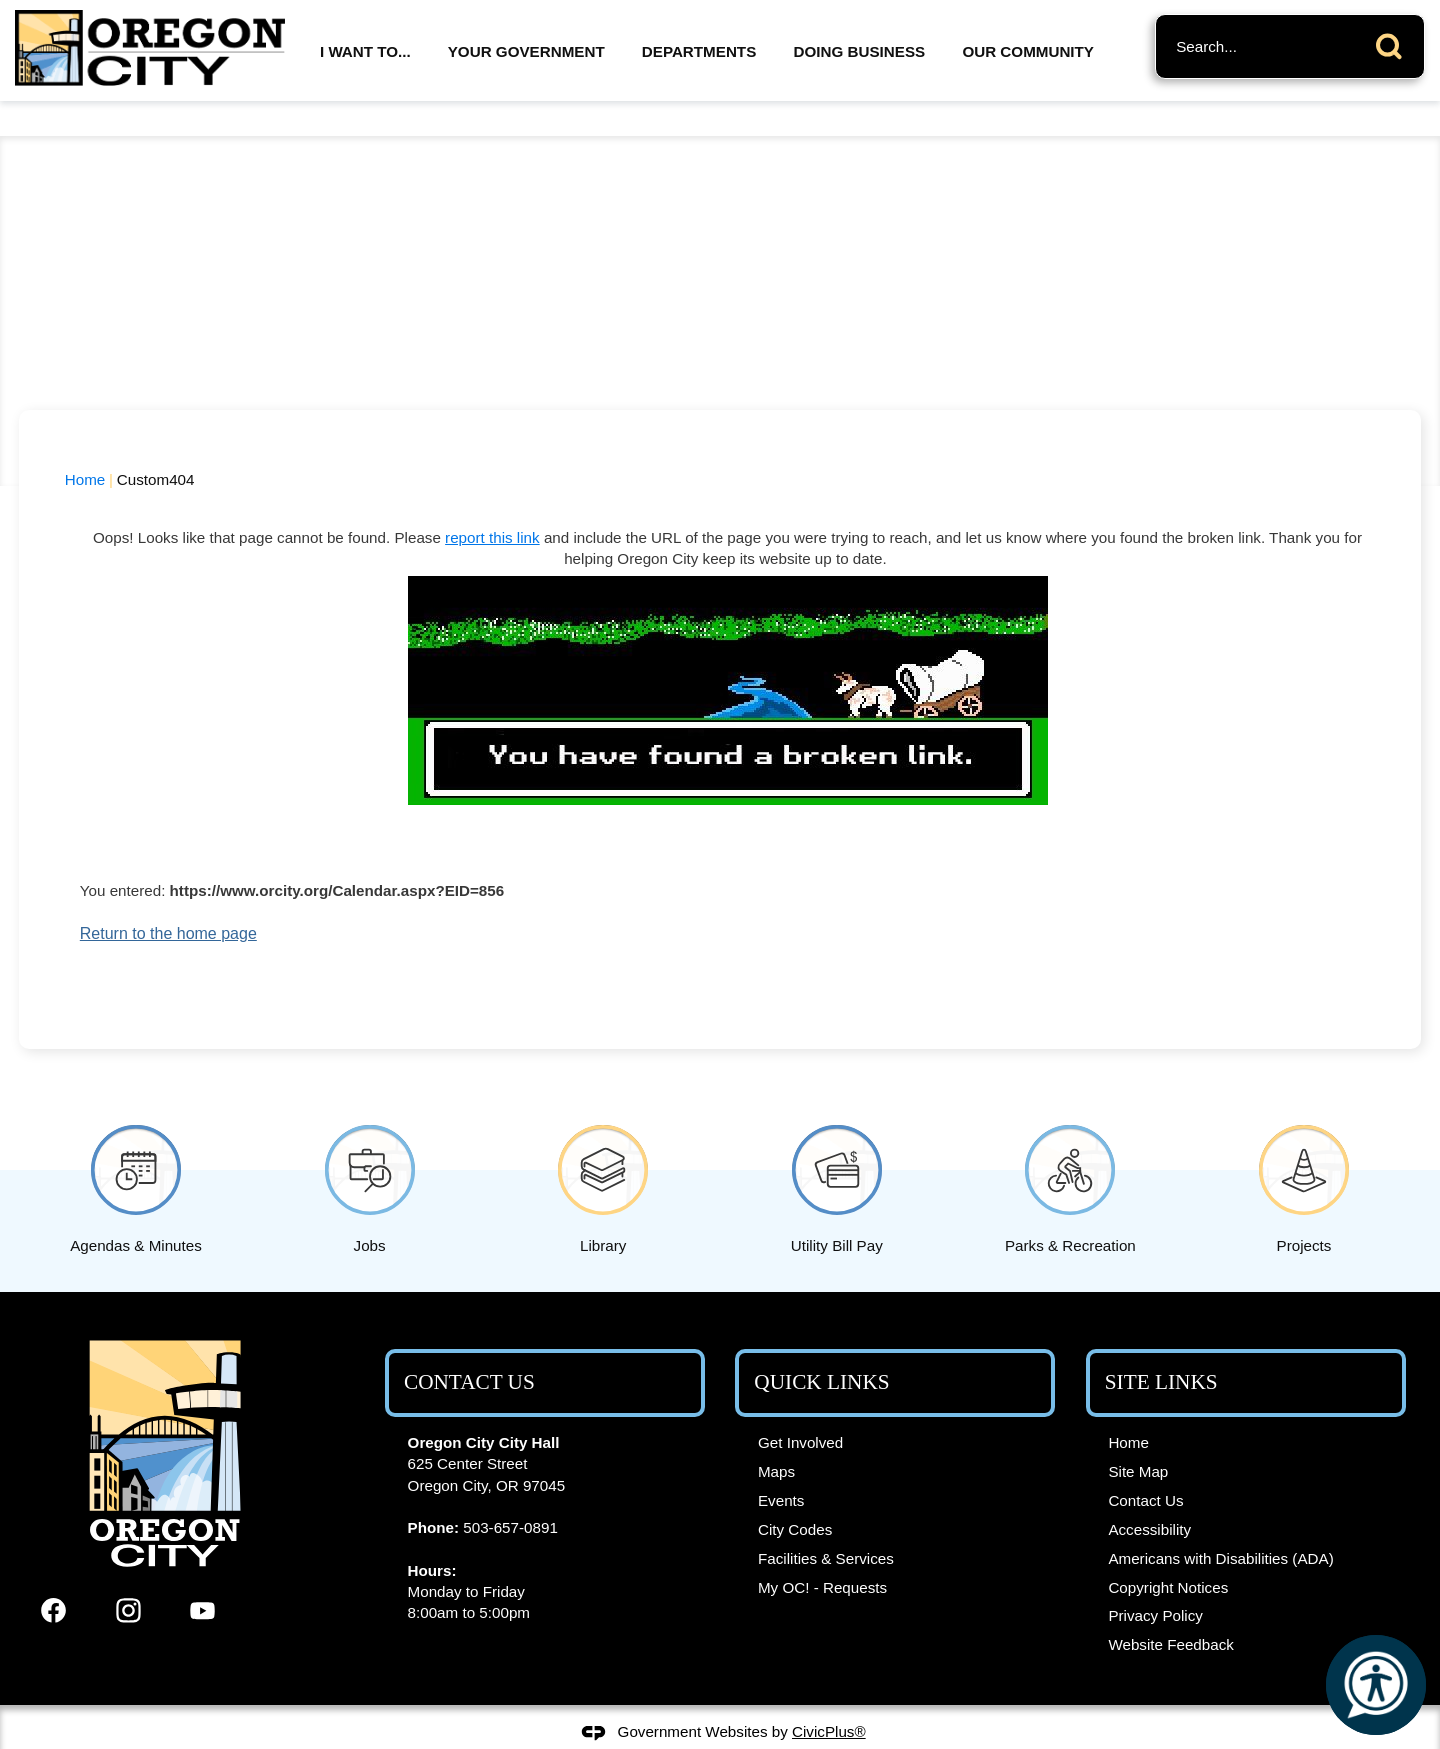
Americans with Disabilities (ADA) (1220, 1524)
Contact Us (1145, 1466)
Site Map (1138, 1437)
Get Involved (800, 1408)
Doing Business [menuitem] (860, 51)
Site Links (1161, 1348)
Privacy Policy (1155, 1581)
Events (781, 1466)
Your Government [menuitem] (526, 51)
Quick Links (821, 1348)
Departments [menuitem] (699, 51)
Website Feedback (1171, 1610)
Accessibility (1149, 1495)
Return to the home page (168, 899)
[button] (1394, 42)
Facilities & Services (826, 1524)
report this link (492, 503)
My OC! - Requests (822, 1553)
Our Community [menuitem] (1028, 51)
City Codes (795, 1495)
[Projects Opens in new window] (1304, 1151)
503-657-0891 (510, 1493)
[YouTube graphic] (202, 1576)
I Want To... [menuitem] (365, 51)
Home (85, 445)
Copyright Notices (1168, 1553)
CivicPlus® (829, 1697)
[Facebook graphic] (53, 1576)
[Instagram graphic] (128, 1576)
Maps (776, 1437)
